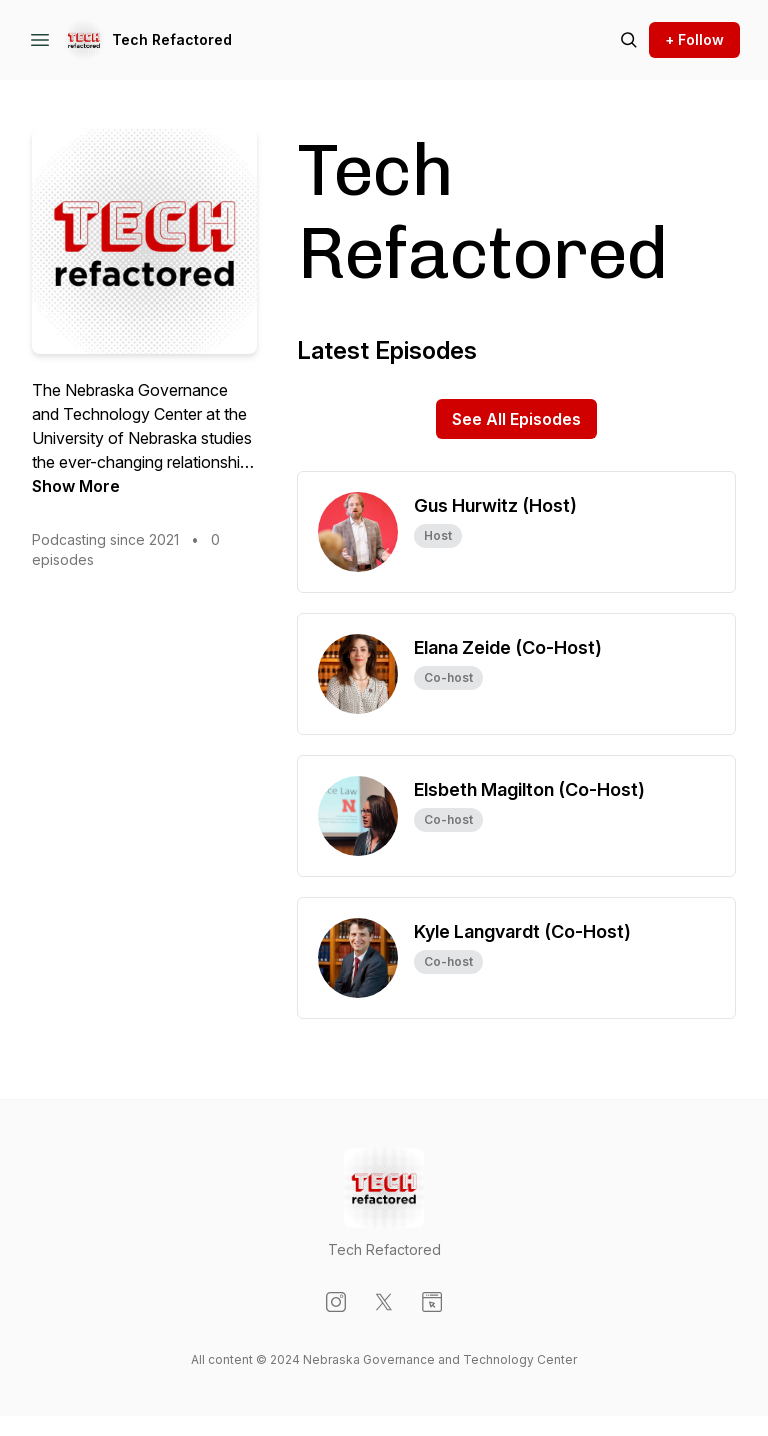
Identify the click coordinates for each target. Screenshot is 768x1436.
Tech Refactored (172, 39)
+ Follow (694, 39)
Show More (76, 486)
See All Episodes (516, 419)
